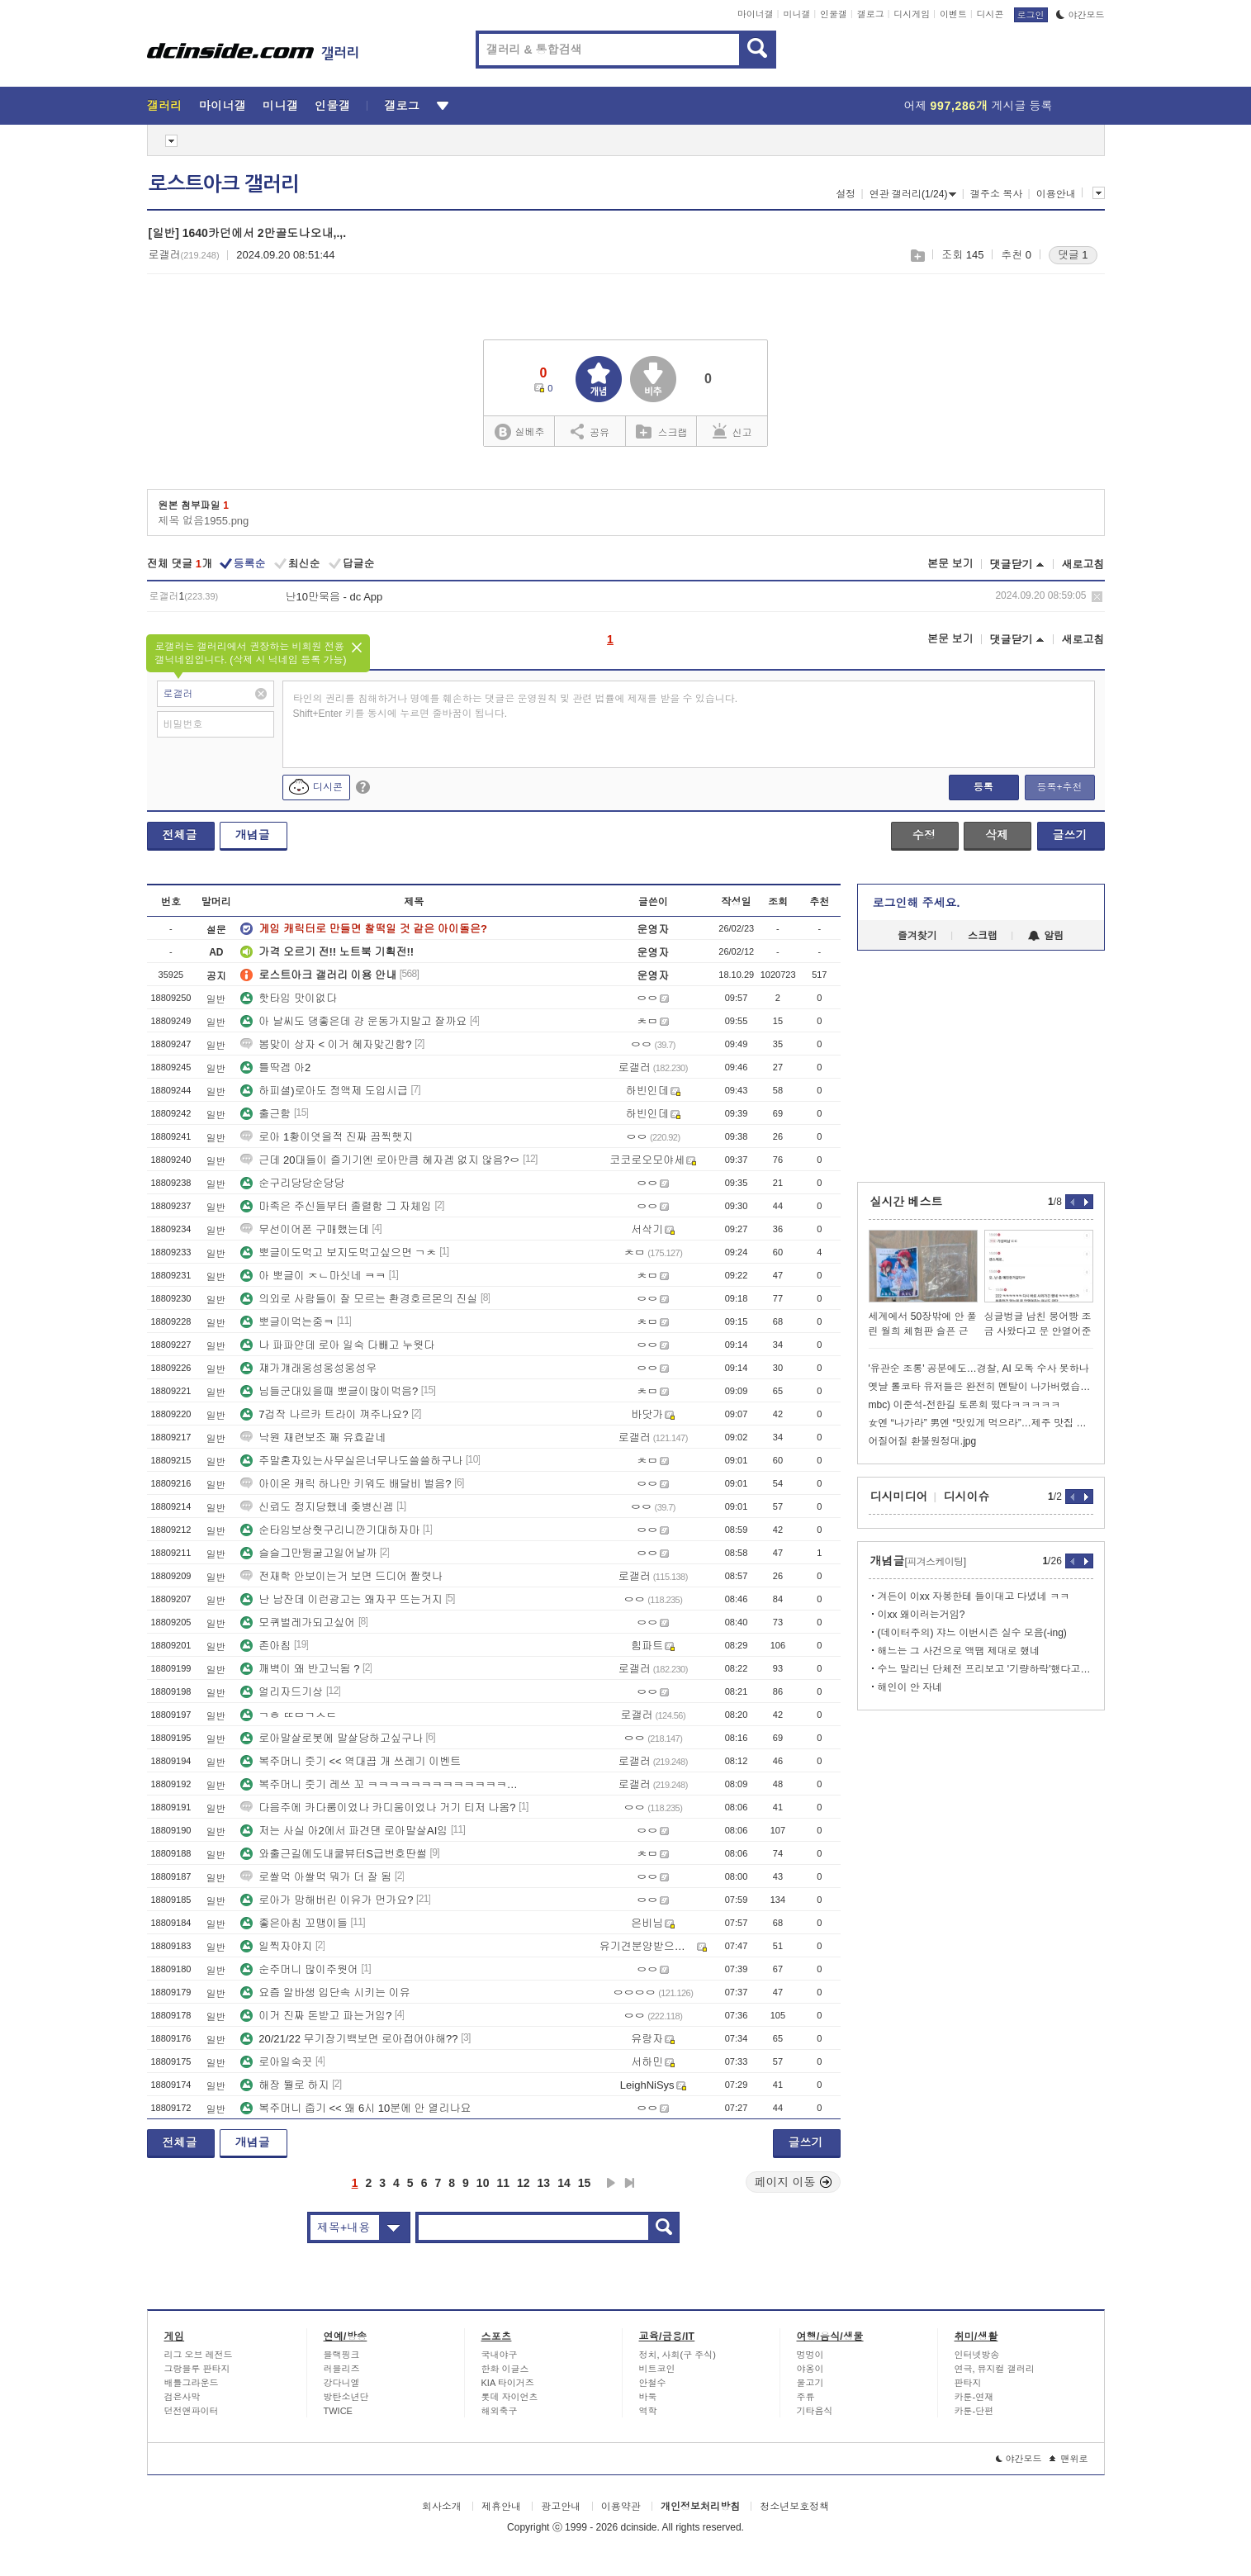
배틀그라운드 (191, 2383)
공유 (590, 431)
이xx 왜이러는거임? (921, 1614)
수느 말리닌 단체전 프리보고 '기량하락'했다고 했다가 (985, 1669)
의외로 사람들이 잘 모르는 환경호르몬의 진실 (358, 1299)
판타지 (968, 2383)
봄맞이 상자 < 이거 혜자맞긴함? (325, 1044)
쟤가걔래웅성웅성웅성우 (308, 1368)
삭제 (1097, 596)
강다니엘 (342, 2383)
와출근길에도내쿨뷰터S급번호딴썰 (333, 1854)
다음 (611, 2183)
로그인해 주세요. (916, 902)
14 (564, 2182)
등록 (983, 787)
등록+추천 (1059, 787)
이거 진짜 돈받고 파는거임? (315, 2015)
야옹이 (810, 2369)
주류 (806, 2397)
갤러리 (164, 105)
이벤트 (953, 14)
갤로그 (870, 14)
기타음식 (815, 2411)
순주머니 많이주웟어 (299, 1969)
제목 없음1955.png (204, 521)
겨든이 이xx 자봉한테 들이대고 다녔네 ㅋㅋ (974, 1596)
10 (483, 2182)
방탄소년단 (346, 2397)
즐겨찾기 (917, 936)
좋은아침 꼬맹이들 (294, 1923)
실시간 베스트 (906, 1201)
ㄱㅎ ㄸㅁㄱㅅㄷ (288, 1715)
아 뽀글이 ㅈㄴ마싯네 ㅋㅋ (313, 1275)
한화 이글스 (505, 2369)
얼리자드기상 (281, 1692)
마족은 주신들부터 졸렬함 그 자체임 (335, 1206)
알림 (1046, 936)
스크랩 (917, 256)
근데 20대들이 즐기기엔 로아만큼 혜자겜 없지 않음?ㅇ (379, 1160)
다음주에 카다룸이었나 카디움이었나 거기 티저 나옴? (377, 1807)
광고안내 (560, 2506)
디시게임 (911, 14)
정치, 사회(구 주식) (678, 2355)
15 (584, 2182)
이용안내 (1056, 194)
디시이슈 (967, 1496)
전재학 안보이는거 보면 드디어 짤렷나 (341, 1576)
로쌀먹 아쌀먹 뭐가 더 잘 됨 (315, 1877)
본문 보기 (950, 563)
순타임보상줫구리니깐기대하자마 (329, 1530)
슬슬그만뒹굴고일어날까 (308, 1553)
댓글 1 (1073, 255)
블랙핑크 (342, 2355)
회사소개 (442, 2506)
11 (502, 2182)
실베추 (519, 432)
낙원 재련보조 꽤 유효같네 (313, 1437)
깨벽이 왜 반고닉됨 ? (299, 1669)
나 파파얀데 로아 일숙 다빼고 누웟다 (337, 1345)
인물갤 (833, 14)
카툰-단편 (974, 2411)
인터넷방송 (977, 2355)
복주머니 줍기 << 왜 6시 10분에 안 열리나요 (355, 2108)
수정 (924, 835)
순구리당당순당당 (292, 1183)
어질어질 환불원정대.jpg (923, 1441)
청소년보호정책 (794, 2506)
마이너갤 (755, 14)
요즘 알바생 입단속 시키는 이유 (325, 1992)
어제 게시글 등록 (978, 105)
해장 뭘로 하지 (284, 2085)
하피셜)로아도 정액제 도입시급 (324, 1090)
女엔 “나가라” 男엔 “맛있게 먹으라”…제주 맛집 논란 (981, 1423)
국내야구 (499, 2355)
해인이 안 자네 (910, 1687)
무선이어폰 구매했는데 (304, 1229)
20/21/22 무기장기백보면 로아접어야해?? (348, 2039)
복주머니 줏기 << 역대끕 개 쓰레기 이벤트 (350, 1761)
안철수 (652, 2383)
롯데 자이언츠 (509, 2397)
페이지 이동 (793, 2182)
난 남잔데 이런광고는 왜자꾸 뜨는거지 (341, 1599)
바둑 (648, 2397)
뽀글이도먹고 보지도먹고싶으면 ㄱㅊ (338, 1252)
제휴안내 (501, 2506)
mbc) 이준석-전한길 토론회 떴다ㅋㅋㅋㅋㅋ (965, 1405)
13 (544, 2182)
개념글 (252, 835)
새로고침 (1083, 564)
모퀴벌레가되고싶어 (297, 1622)
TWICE (338, 2411)
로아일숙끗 (276, 2062)
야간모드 (1080, 15)
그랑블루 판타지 (197, 2369)
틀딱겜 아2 (275, 1067)
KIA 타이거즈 (507, 2383)
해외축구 (499, 2411)
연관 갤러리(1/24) (913, 194)
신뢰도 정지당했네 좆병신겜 (316, 1507)
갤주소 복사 (996, 194)
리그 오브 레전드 (198, 2355)
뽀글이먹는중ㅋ (287, 1322)
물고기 (810, 2383)
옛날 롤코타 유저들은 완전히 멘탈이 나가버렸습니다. (981, 1386)
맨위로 (1069, 2459)
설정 (845, 194)
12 (523, 2182)
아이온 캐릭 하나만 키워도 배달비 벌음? (345, 1484)
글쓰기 (1070, 835)
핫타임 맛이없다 (288, 998)
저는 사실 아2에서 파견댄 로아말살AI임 (344, 1830)
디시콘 (990, 14)
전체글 (180, 835)
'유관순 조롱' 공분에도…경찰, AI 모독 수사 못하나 (979, 1368)
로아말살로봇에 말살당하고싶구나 (331, 1738)
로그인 (1031, 15)
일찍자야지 (276, 1946)
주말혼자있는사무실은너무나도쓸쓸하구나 (351, 1460)
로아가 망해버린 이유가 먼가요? (326, 1900)
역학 (648, 2411)
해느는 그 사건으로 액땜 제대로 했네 (959, 1651)
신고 (732, 431)
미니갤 (796, 14)
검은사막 (182, 2397)
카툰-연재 (974, 2397)
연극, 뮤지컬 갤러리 (995, 2369)
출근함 (265, 1114)
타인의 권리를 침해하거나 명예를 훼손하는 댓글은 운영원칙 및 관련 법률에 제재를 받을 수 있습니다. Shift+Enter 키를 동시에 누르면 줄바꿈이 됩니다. (515, 706)
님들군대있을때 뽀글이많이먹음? (329, 1391)
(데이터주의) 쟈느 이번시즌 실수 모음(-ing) (972, 1633)
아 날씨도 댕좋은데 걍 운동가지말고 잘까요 (353, 1021)
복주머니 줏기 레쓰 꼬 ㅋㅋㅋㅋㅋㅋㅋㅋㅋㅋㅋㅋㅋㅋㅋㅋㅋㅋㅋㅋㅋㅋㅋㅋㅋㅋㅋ (382, 1784)
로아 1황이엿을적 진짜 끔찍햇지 (326, 1137)
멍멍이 (810, 2355)
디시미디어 (899, 1496)
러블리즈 (342, 2369)
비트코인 (657, 2369)
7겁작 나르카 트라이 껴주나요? (324, 1414)
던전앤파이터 (191, 2411)
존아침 (265, 1645)
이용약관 (621, 2506)
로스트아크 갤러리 (224, 184)
